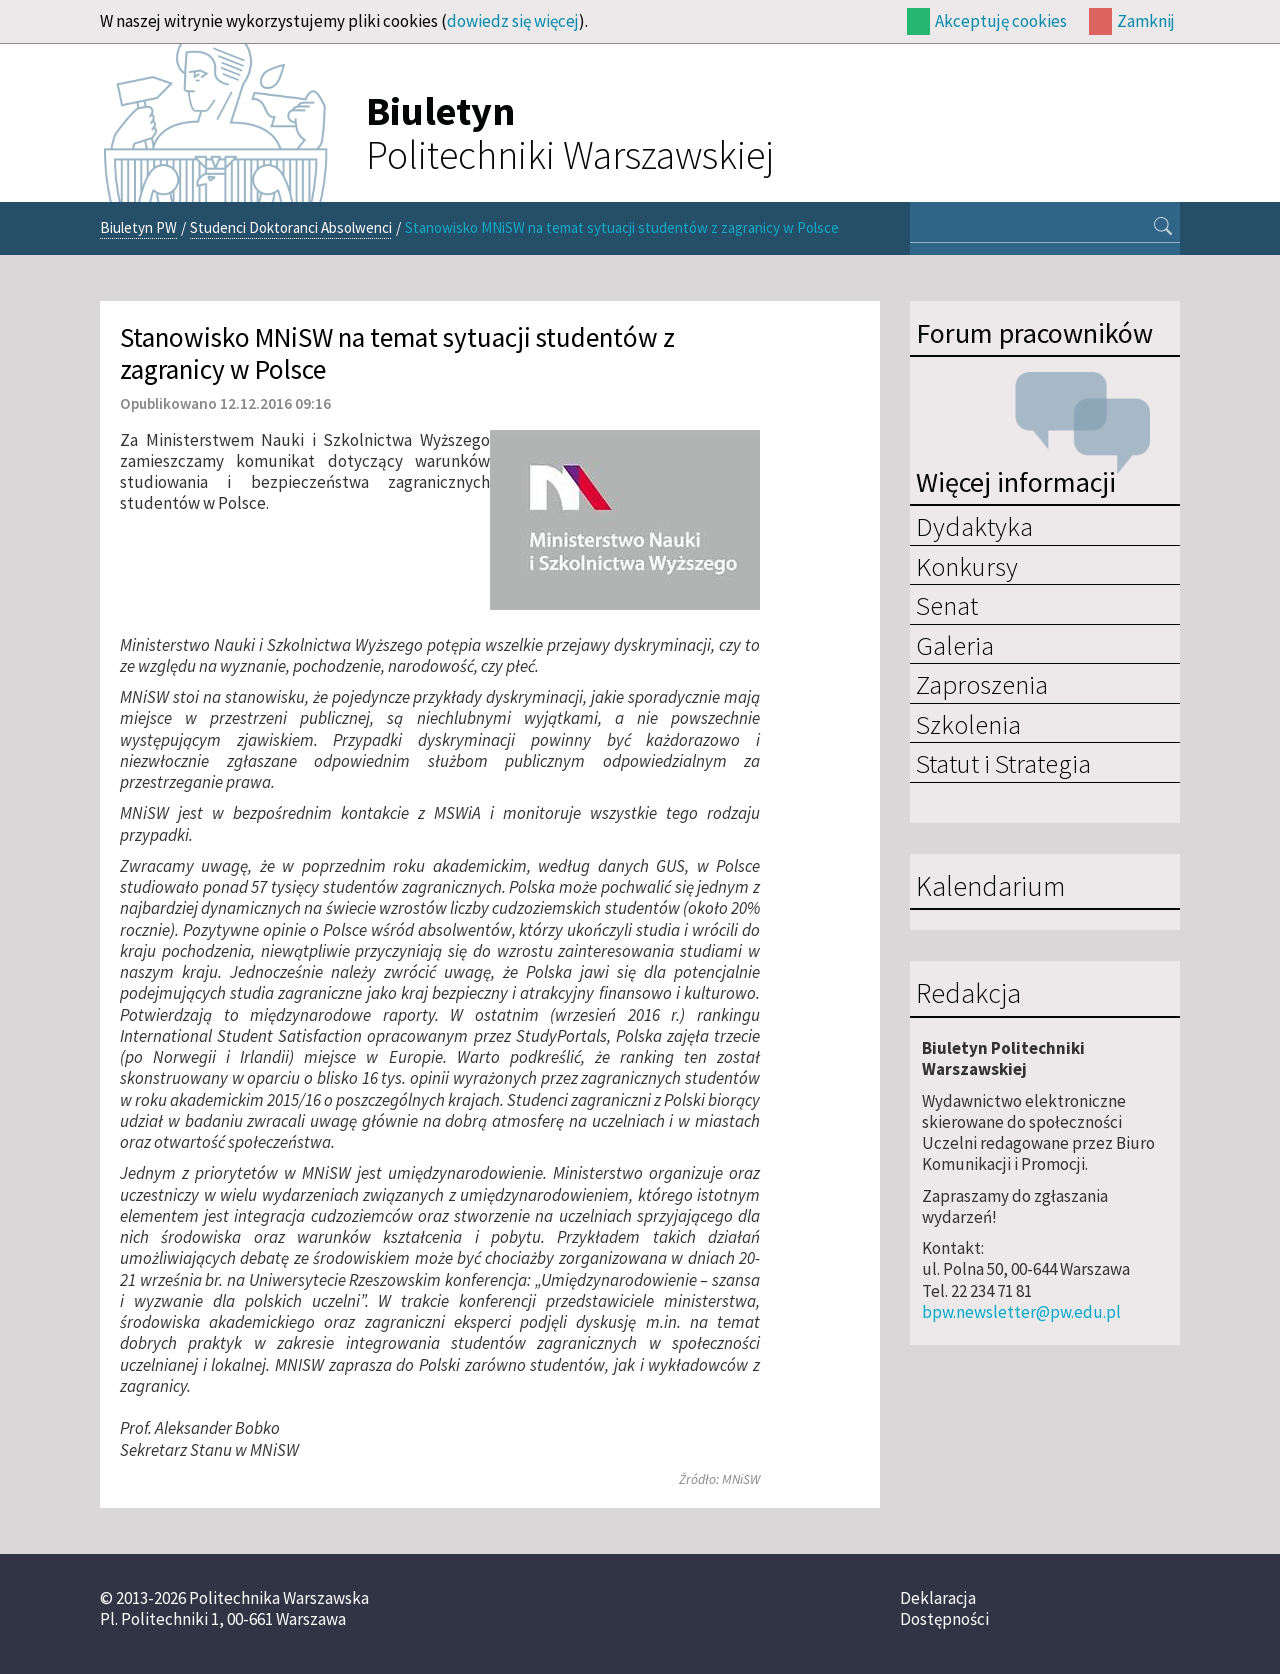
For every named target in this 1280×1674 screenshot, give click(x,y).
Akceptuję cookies (1001, 21)
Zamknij (1146, 21)
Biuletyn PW (138, 227)
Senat (947, 605)
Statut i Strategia (1003, 763)
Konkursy (967, 566)
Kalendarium (990, 887)
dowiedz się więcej (513, 21)
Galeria (955, 645)
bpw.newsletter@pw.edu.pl (1021, 1312)
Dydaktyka (974, 526)
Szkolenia (968, 724)
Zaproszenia (982, 684)
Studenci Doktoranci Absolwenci (291, 227)
